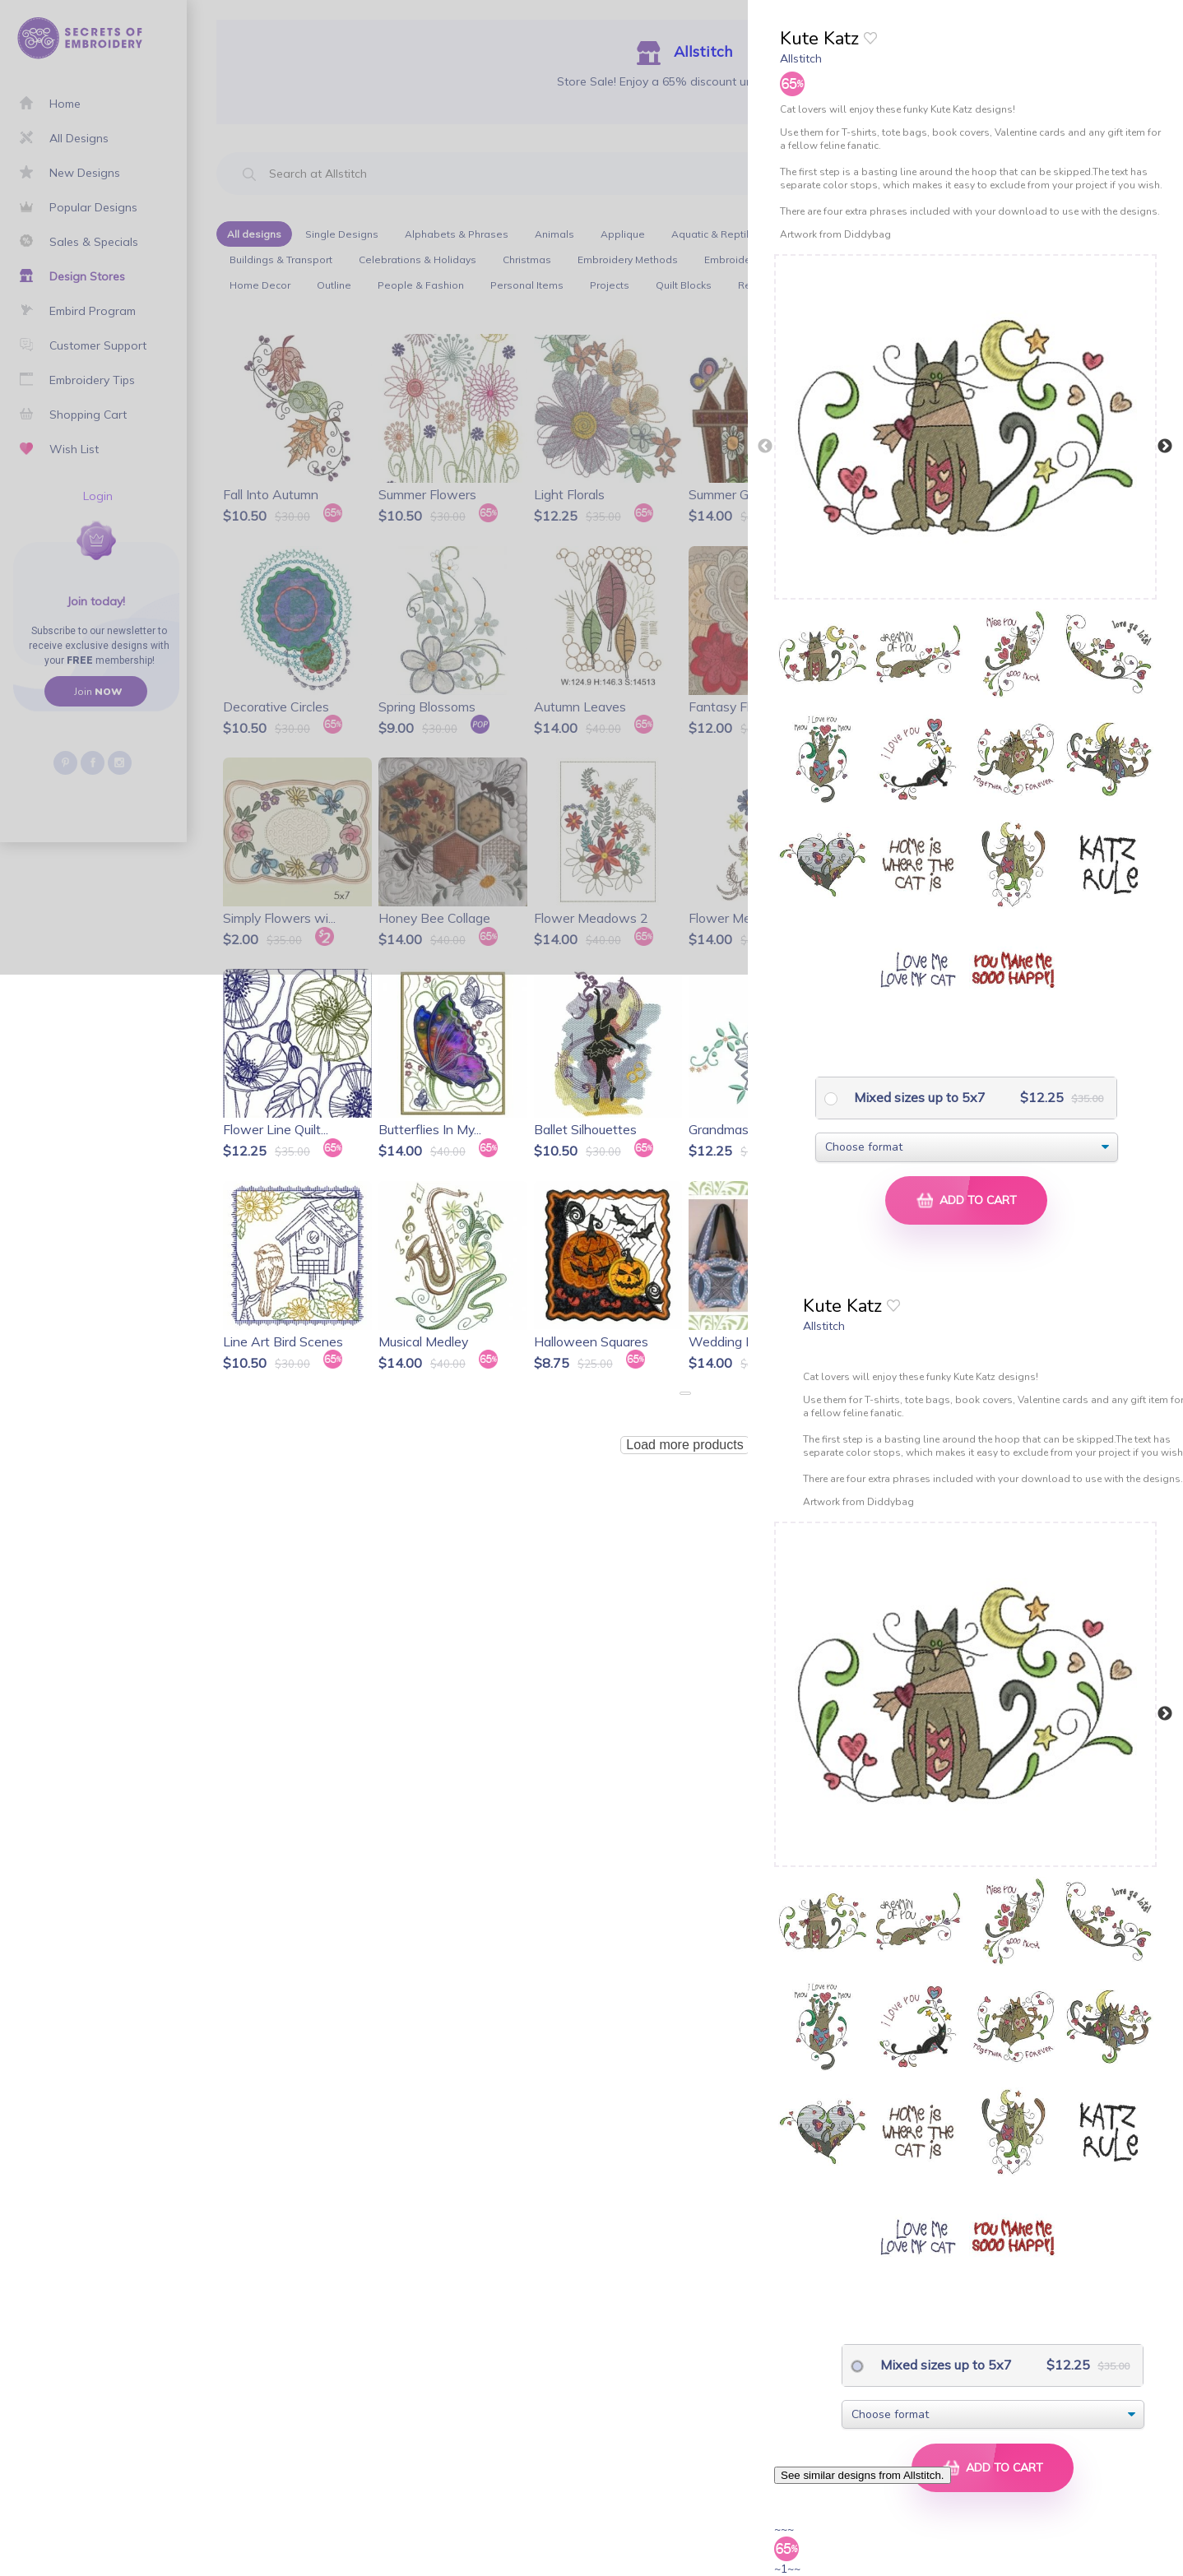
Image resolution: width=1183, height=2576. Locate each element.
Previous (765, 446)
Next (1165, 446)
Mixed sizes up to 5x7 (918, 1097)
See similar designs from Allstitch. (862, 2475)
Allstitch (801, 58)
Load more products (684, 1445)
